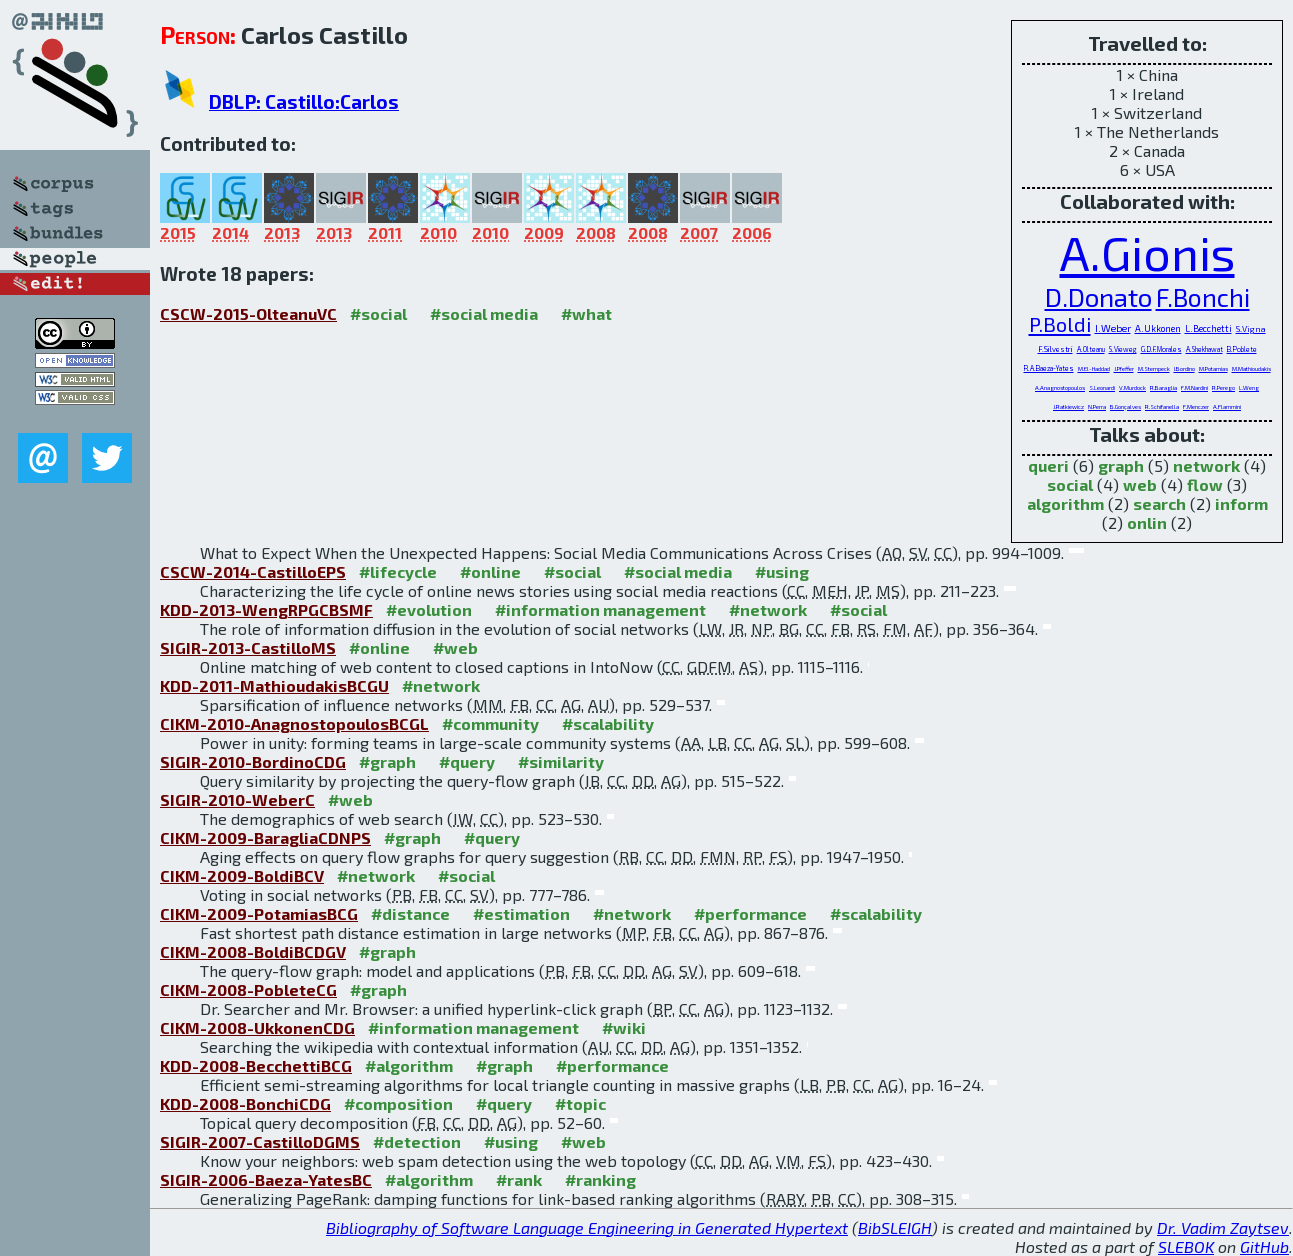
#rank (519, 1179)
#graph (387, 761)
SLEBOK (1186, 1246)
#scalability (608, 723)
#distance (410, 913)
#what (586, 313)
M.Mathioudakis (1251, 368)
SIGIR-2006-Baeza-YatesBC (266, 1179)
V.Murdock (1132, 387)
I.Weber (1113, 328)
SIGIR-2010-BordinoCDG (253, 761)
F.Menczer (1196, 406)
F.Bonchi (1203, 297)
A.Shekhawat (1204, 349)
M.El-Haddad (1094, 368)
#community (490, 723)
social (1070, 484)
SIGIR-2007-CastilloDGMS (260, 1141)
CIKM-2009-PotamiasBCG (259, 913)
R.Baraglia (1163, 387)
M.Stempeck (1154, 368)
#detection (417, 1141)
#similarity (561, 761)
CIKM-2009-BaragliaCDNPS (265, 837)
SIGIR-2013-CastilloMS (248, 647)
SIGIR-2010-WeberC (237, 799)
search (1159, 503)
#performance (750, 913)
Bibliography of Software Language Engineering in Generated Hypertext (587, 1227)
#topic (580, 1103)
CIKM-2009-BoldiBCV (242, 875)
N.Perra (1097, 406)
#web (455, 647)
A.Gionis (1147, 252)
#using (782, 571)
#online (490, 571)
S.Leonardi (1102, 387)
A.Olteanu (1091, 349)
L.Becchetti (1208, 328)
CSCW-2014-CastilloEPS (253, 571)
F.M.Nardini (1194, 387)
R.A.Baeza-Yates (1049, 368)
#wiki (624, 1027)
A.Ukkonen (1158, 328)
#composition (398, 1103)
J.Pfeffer (1124, 368)
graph (1121, 465)
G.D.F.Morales (1161, 349)
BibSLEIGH (895, 1227)
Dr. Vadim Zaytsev (1223, 1227)
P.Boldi (1060, 324)
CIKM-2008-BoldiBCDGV (253, 951)
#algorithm (409, 1065)
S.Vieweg (1123, 349)
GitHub (1264, 1246)
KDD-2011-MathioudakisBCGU (274, 685)
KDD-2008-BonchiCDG (245, 1103)
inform (1241, 503)
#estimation (521, 913)
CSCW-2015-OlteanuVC (248, 313)
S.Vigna (1251, 328)
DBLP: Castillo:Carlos (304, 101)
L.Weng (1249, 387)
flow (1205, 484)
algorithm (1065, 503)
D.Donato (1098, 296)
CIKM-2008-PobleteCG (248, 989)
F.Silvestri (1055, 349)
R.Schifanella (1162, 406)
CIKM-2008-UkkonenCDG (257, 1027)
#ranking (600, 1179)
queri (1048, 465)
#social (378, 313)
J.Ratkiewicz (1068, 406)
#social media (484, 313)
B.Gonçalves (1125, 406)
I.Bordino (1184, 368)
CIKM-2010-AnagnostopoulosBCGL (294, 723)
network (1206, 465)
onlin (1147, 522)
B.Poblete (1242, 349)
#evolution (429, 609)
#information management (600, 609)
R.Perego (1223, 387)
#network (768, 609)
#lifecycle (398, 571)
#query (467, 761)
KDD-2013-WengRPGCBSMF (266, 609)
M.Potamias (1213, 368)
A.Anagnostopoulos (1060, 387)
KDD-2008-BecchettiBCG (256, 1065)
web (1140, 484)
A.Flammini (1227, 406)
